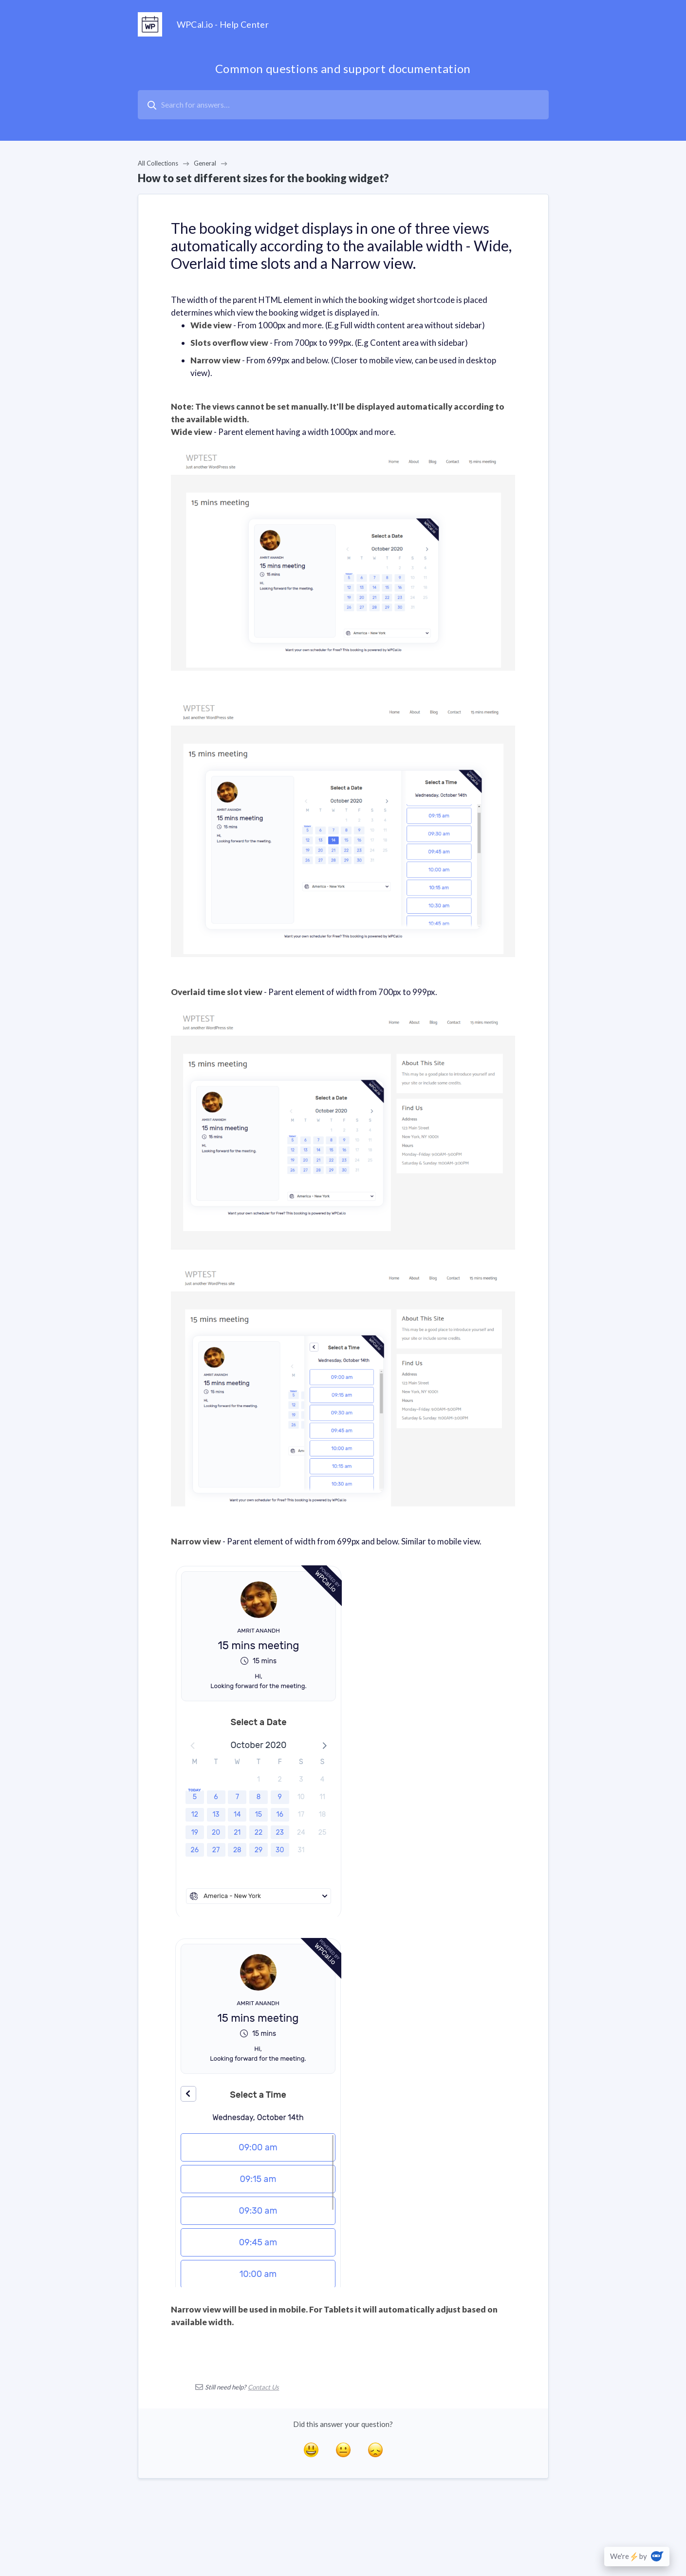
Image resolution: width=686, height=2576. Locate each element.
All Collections (158, 163)
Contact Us (263, 2387)
